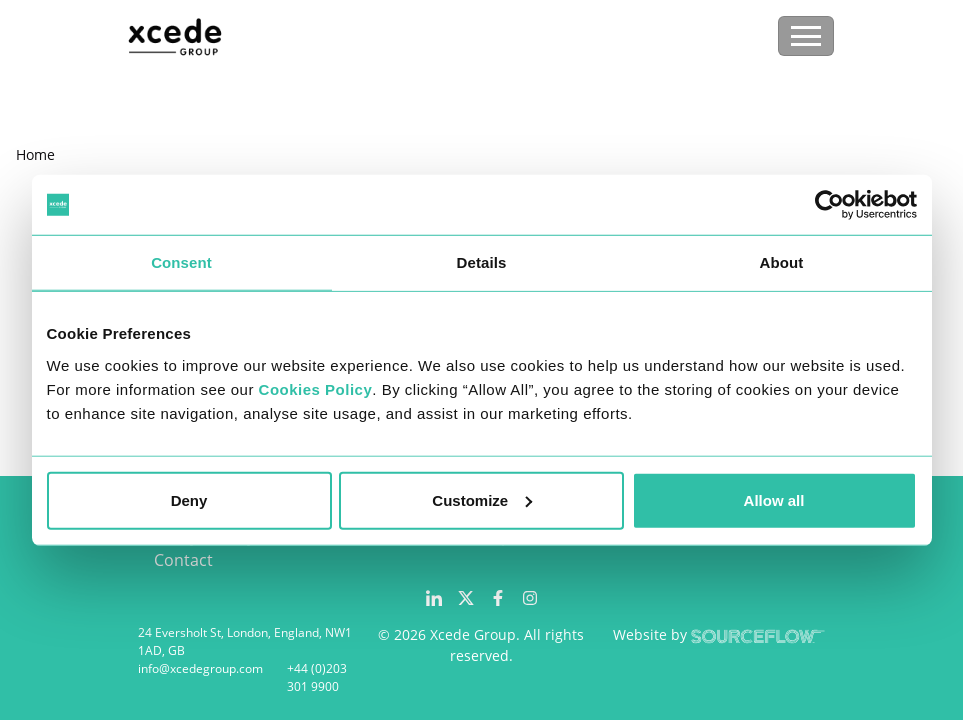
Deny (189, 499)
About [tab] (782, 262)
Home (35, 154)
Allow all (774, 499)
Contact (183, 560)
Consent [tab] (181, 262)
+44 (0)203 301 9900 (317, 677)
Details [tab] (482, 262)
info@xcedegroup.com (200, 668)
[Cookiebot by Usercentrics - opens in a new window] (829, 205)
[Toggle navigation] (806, 36)
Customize (482, 499)
